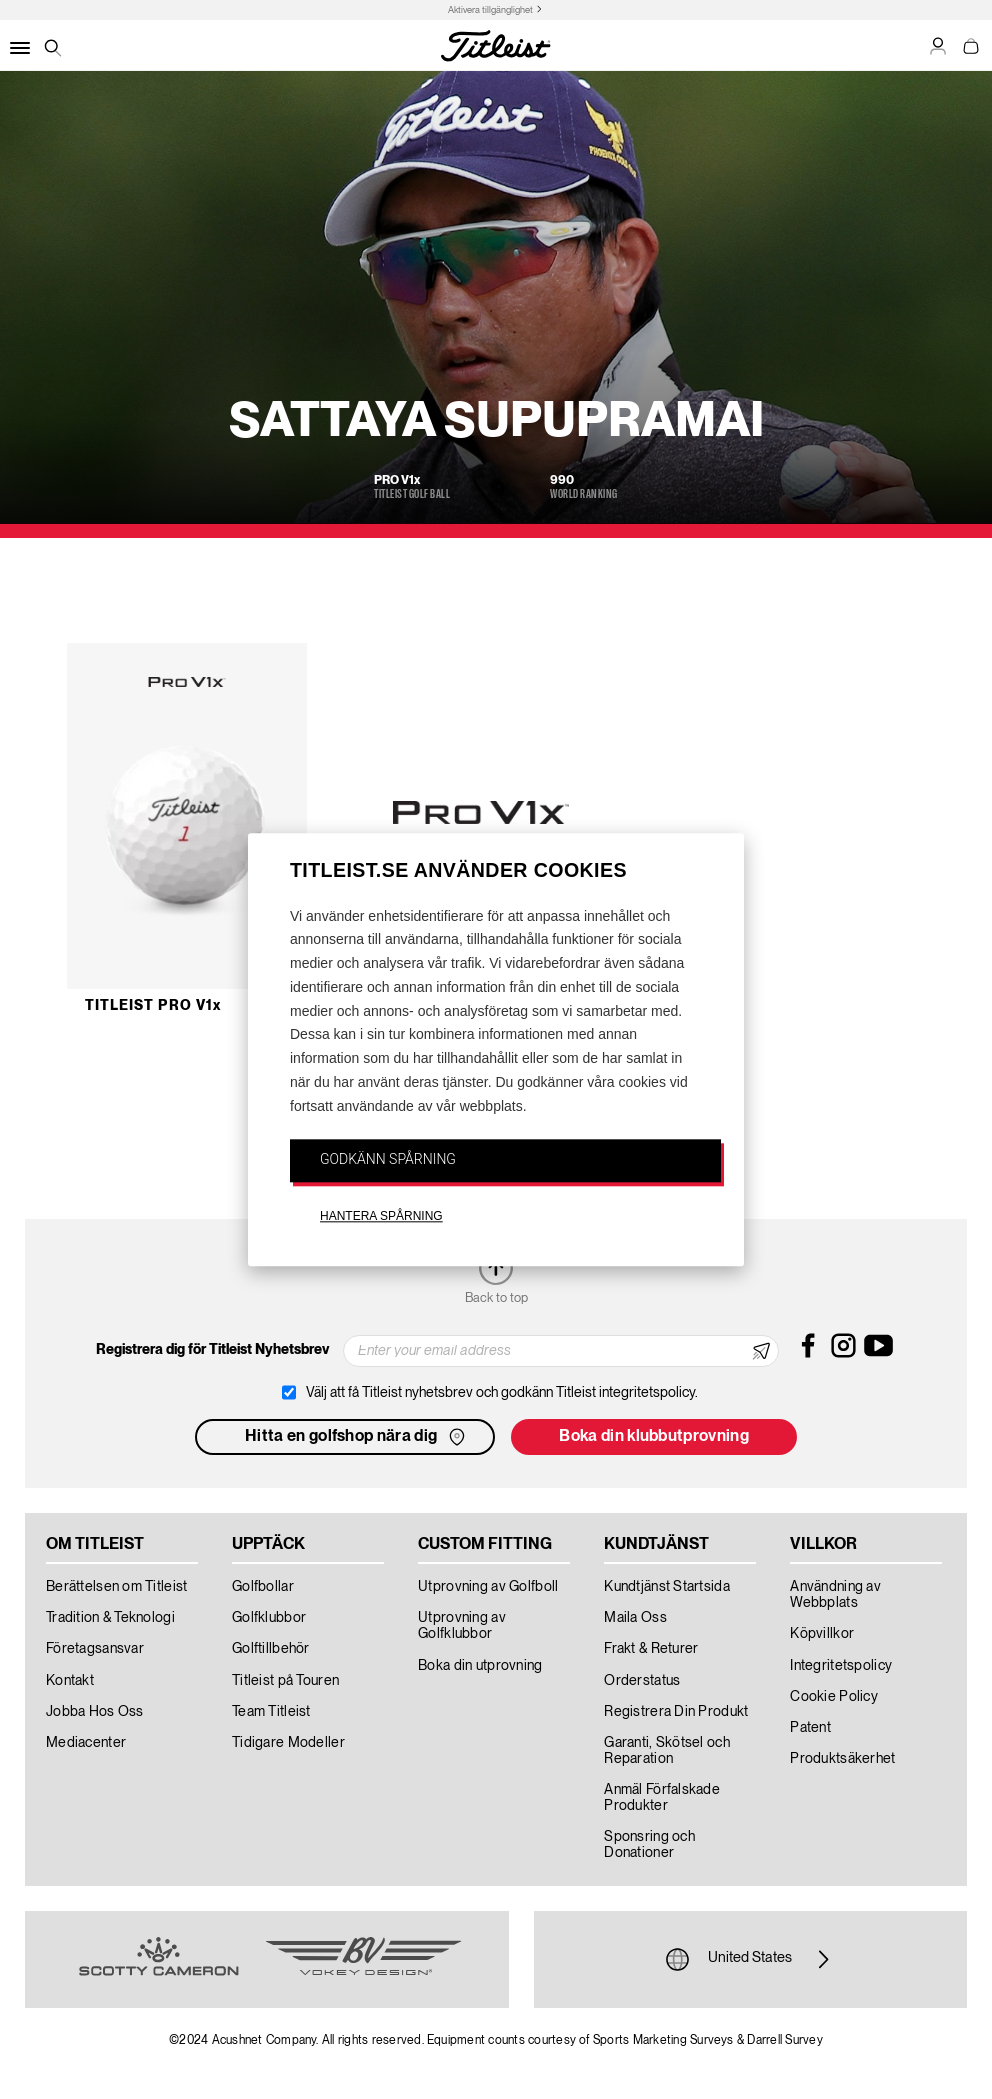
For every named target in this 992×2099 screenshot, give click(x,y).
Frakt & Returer (651, 1649)
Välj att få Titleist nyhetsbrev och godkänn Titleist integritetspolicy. (502, 1393)
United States (750, 1959)
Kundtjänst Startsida (667, 1587)
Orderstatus (642, 1681)
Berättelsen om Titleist (116, 1587)
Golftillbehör (271, 1649)
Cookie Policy (834, 1697)
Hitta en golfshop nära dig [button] (357, 1437)
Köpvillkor (822, 1634)
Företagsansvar (95, 1649)
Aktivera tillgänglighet (490, 10)
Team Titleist (271, 1712)
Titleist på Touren (285, 1681)
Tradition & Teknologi (110, 1618)
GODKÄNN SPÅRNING (388, 1159)
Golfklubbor (269, 1618)
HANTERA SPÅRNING (381, 1217)
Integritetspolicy (841, 1666)
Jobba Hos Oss (95, 1712)
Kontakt (70, 1681)
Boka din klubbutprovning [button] (654, 1437)
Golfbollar (263, 1587)
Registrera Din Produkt (676, 1712)
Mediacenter (86, 1743)
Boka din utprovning (480, 1666)
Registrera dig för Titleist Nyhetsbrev (212, 1350)
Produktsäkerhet (842, 1759)
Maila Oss (635, 1618)
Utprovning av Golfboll (488, 1587)
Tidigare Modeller (288, 1743)
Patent (810, 1728)
